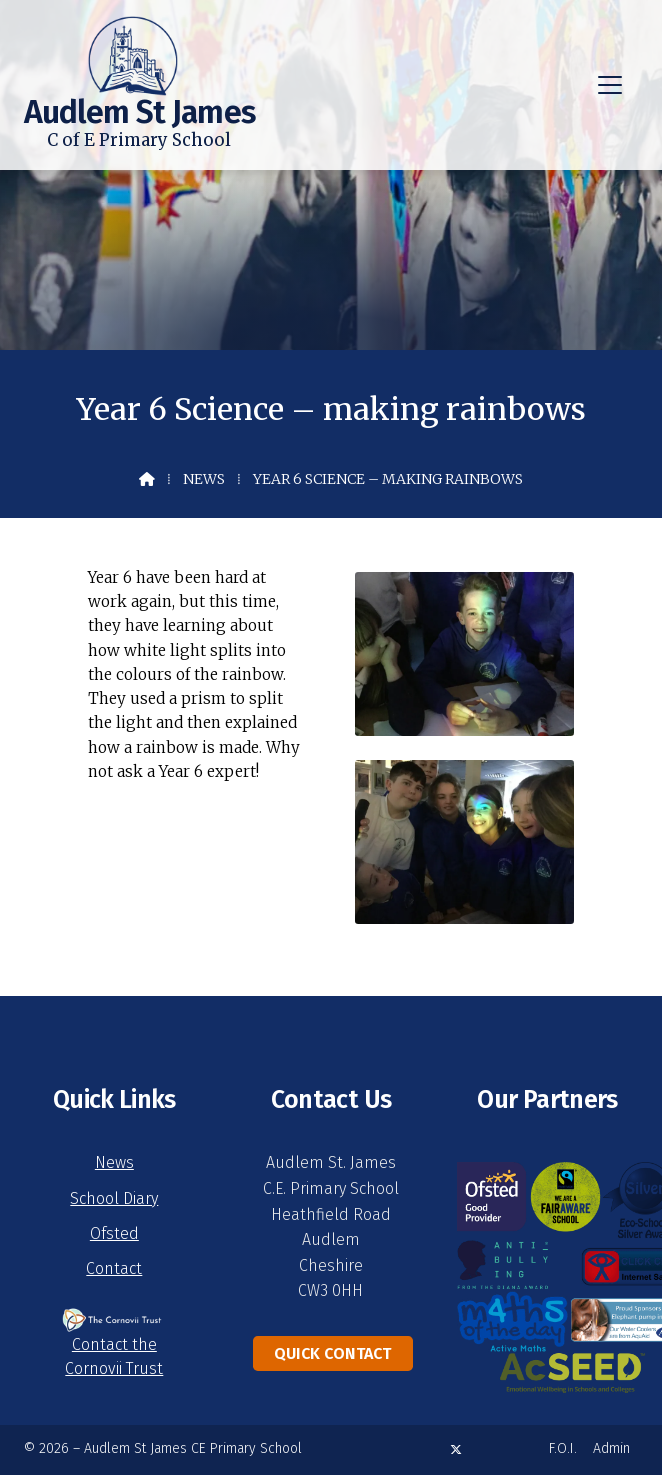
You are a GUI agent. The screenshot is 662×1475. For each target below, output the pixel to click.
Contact (114, 1268)
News (204, 479)
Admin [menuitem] (611, 1448)
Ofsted (114, 1233)
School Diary (114, 1198)
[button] (610, 85)
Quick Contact (332, 1353)
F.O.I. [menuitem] (563, 1448)
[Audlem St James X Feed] (456, 1449)
